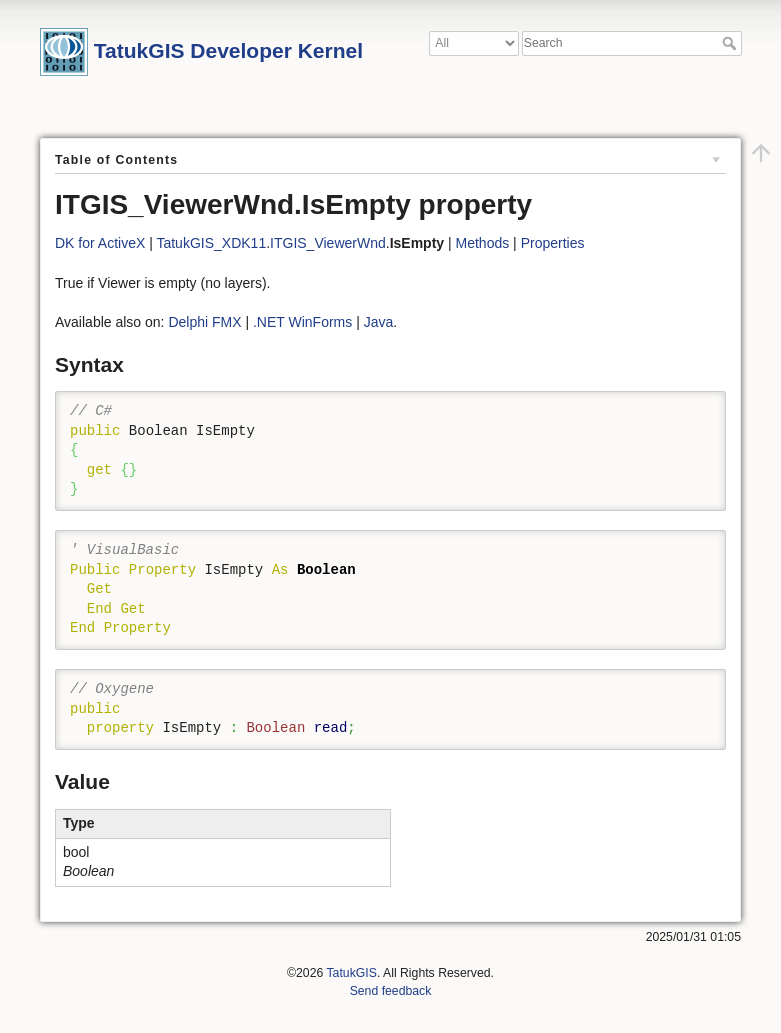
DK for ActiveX (100, 243)
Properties (553, 243)
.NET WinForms (302, 322)
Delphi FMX (204, 322)
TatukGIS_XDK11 (211, 243)
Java (379, 322)
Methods (483, 243)
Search (731, 43)
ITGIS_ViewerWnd (328, 243)
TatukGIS (351, 973)
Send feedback (391, 991)
